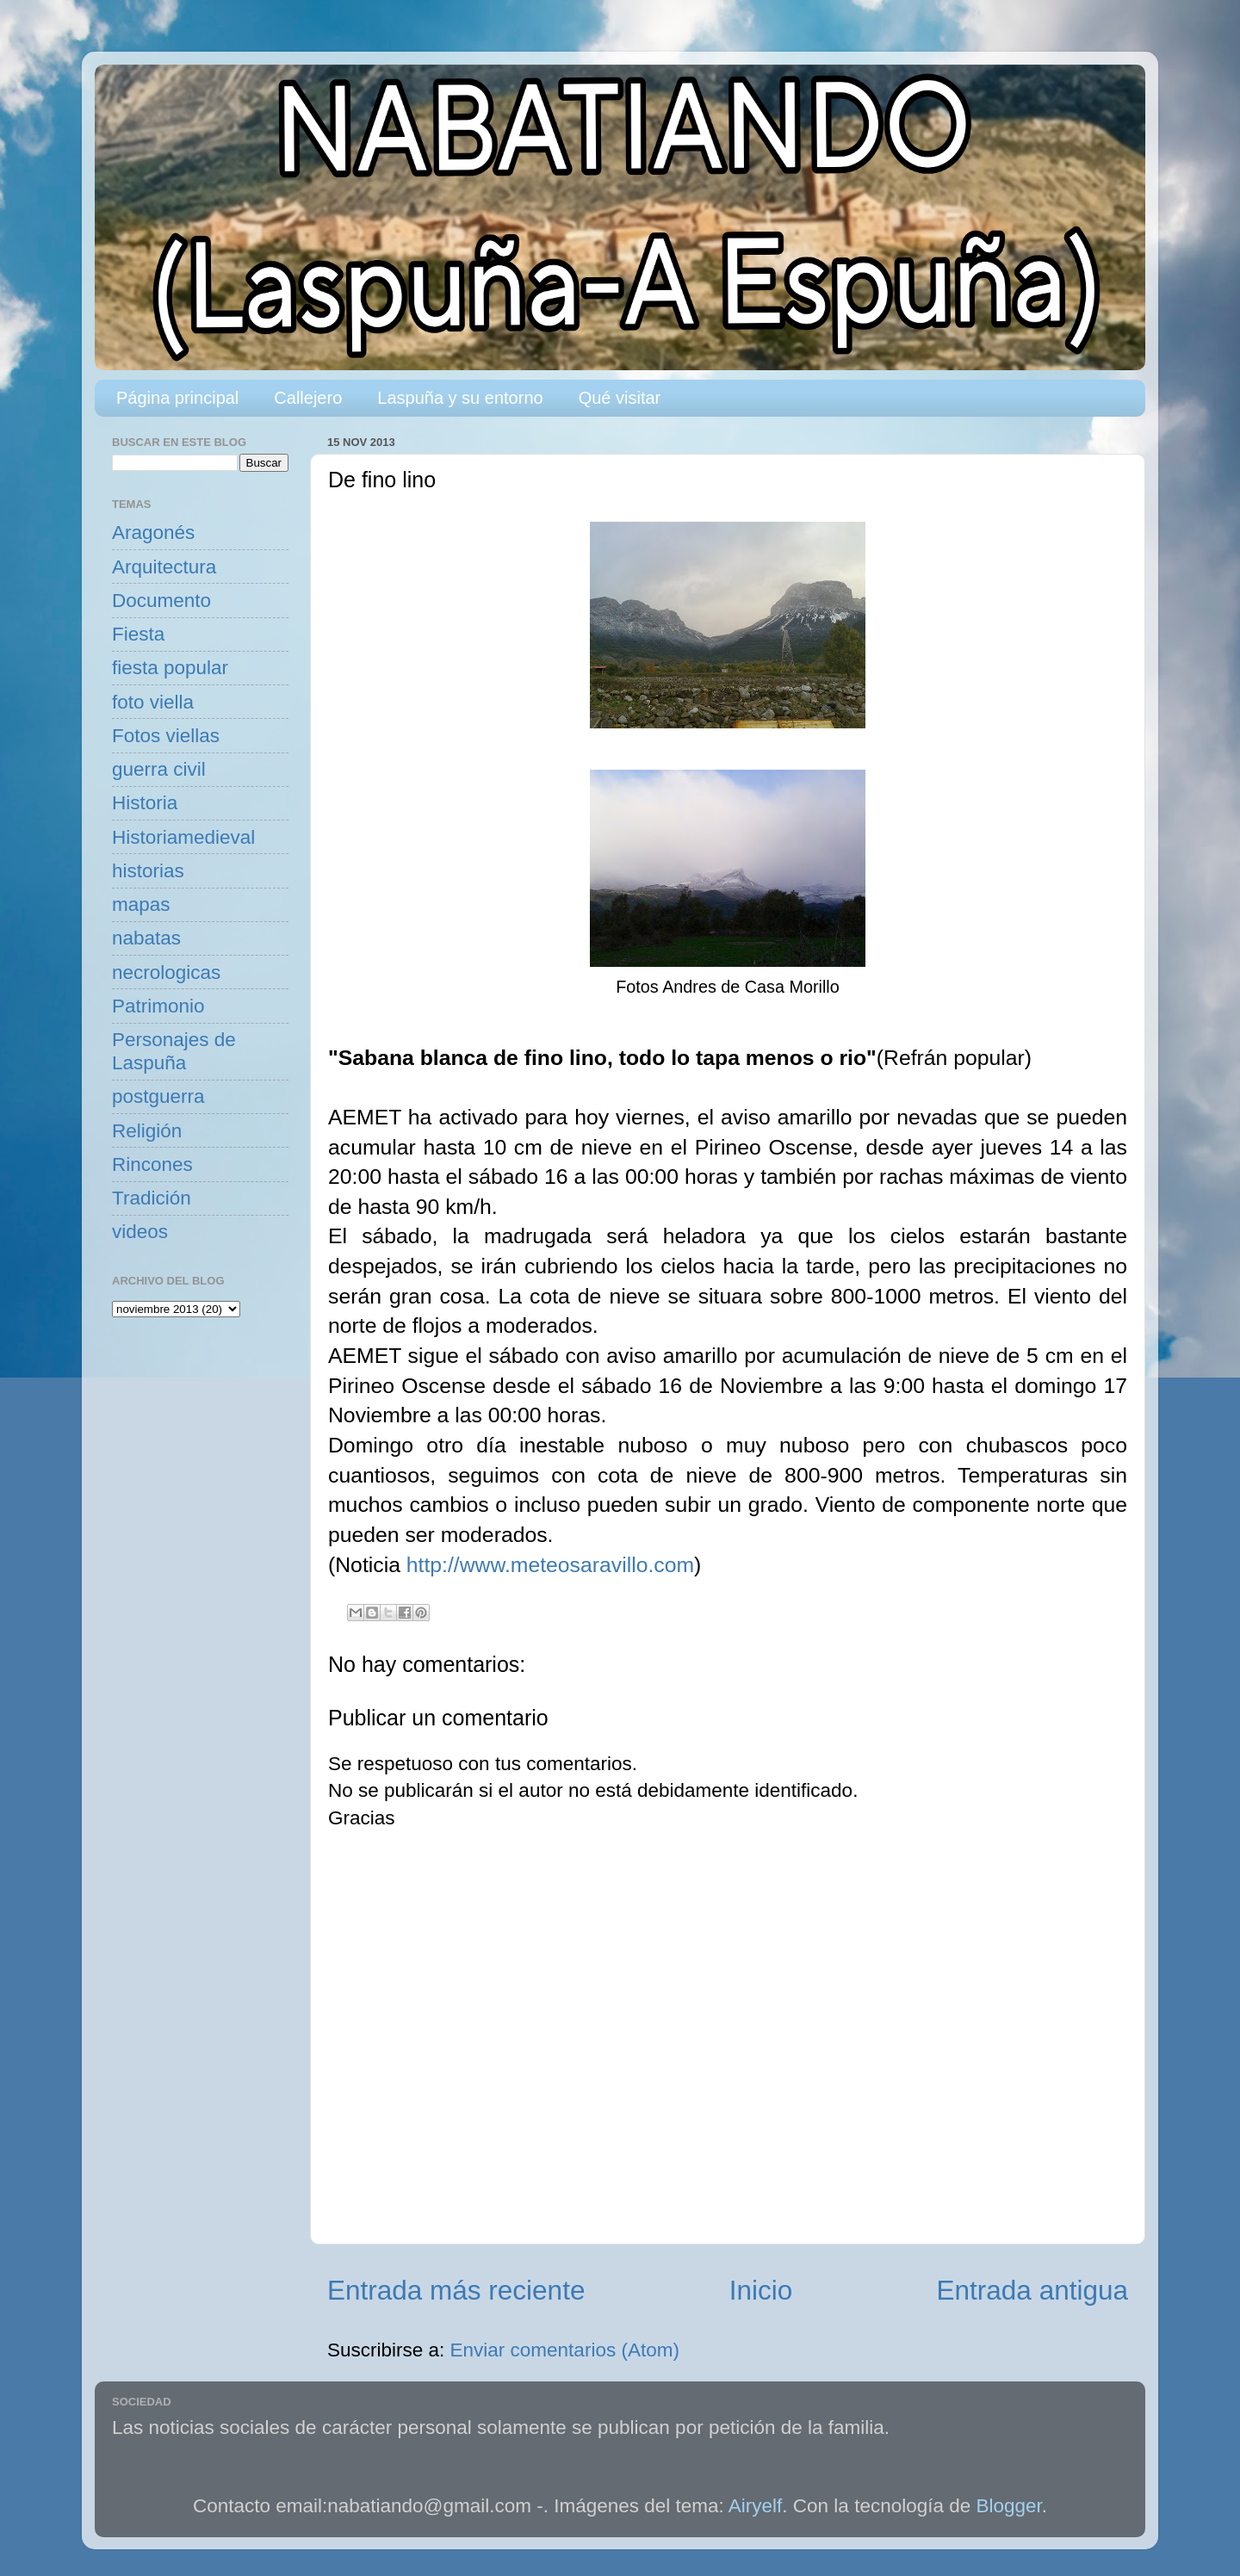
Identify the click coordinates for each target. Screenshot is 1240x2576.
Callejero (308, 397)
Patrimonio (158, 1006)
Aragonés (153, 532)
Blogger (1009, 2506)
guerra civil (159, 769)
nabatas (146, 938)
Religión (147, 1131)
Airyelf (755, 2506)
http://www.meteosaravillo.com (550, 1564)
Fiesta (138, 634)
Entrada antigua (1032, 2290)
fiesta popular (170, 667)
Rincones (152, 1164)
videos (140, 1231)
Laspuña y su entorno (459, 397)
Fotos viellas (166, 735)
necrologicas (166, 972)
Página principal (177, 397)
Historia (144, 803)
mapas (141, 904)
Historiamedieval (183, 837)
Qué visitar (620, 397)
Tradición (151, 1198)
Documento (161, 600)
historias (148, 871)
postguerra (158, 1096)
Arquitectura (164, 567)
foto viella (153, 702)
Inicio (761, 2290)
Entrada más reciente (456, 2290)
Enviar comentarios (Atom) (564, 2350)
